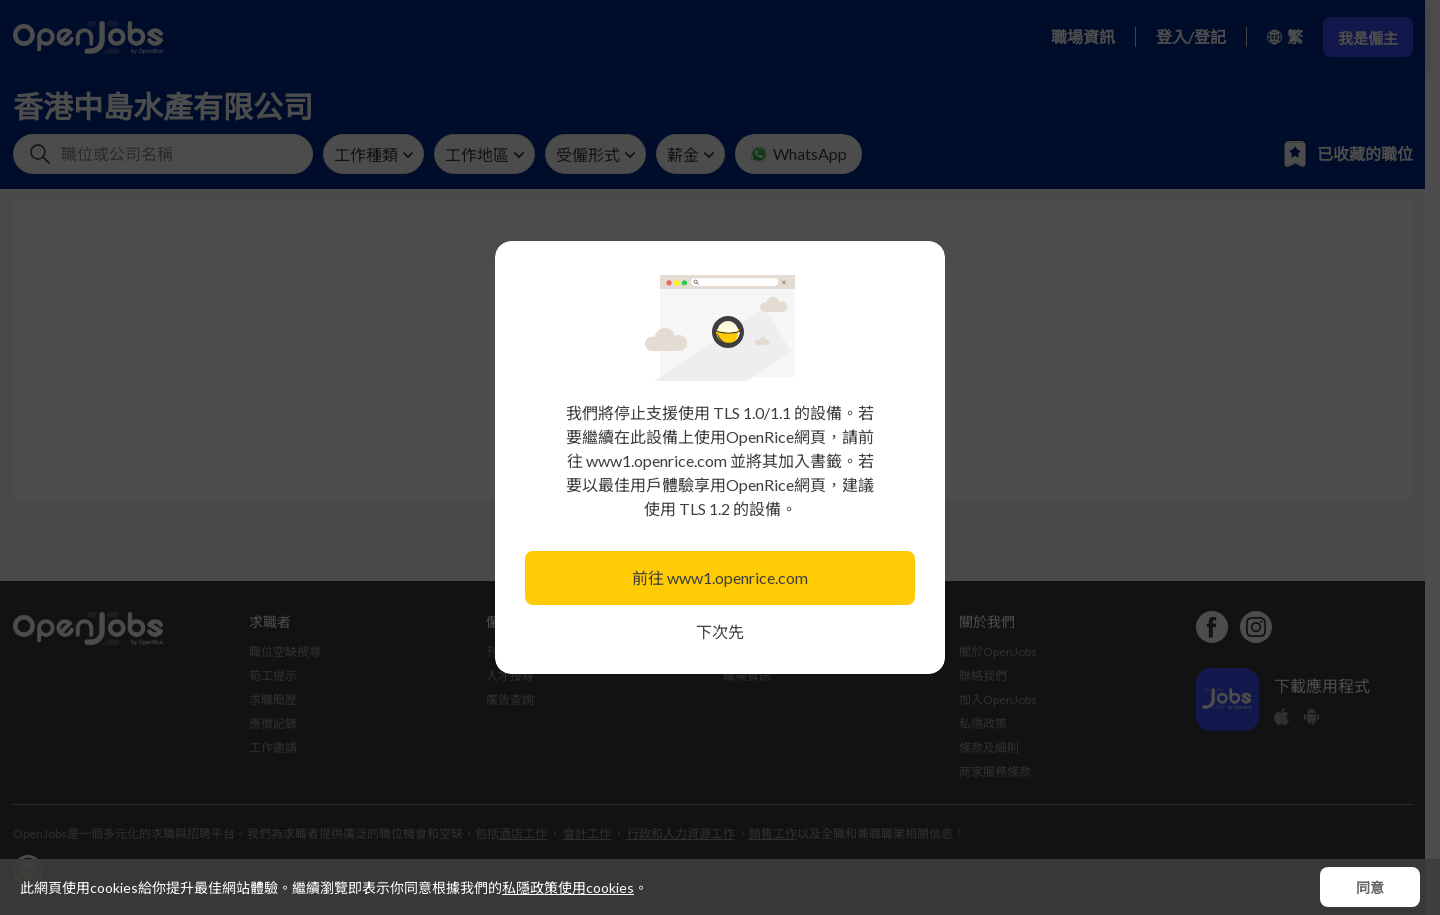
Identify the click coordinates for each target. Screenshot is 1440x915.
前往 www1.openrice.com (720, 577)
